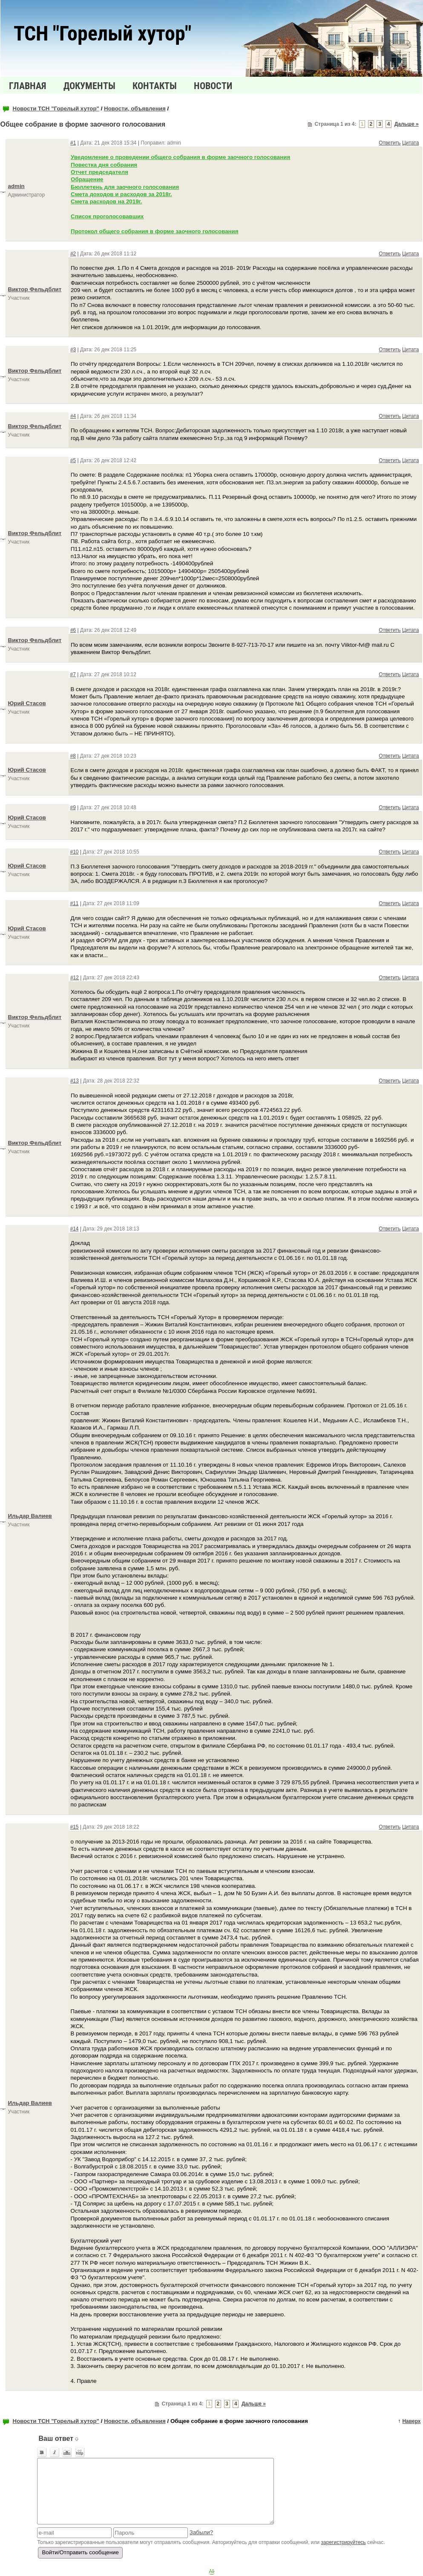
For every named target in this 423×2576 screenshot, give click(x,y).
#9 (73, 807)
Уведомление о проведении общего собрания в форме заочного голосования (180, 157)
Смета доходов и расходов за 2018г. (121, 194)
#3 (73, 350)
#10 (74, 852)
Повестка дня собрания (104, 165)
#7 (73, 674)
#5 (73, 460)
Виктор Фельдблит (35, 289)
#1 (73, 143)
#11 (74, 903)
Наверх (411, 2421)
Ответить (389, 143)
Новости (213, 86)
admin (16, 186)
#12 (74, 978)
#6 (73, 630)
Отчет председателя (99, 172)
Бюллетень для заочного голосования (125, 187)
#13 (74, 1081)
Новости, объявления (135, 108)
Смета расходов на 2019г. (106, 201)
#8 (73, 756)
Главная (27, 86)
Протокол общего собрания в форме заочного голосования (155, 231)
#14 (74, 1229)
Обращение (87, 179)
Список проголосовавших (107, 216)
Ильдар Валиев (30, 1516)
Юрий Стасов (27, 703)
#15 (74, 1827)
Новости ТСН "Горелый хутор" (56, 108)
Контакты (154, 86)
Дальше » (406, 124)
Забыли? (201, 2532)
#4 (73, 416)
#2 (73, 254)
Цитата (410, 143)
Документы (89, 86)
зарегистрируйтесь (343, 2542)
